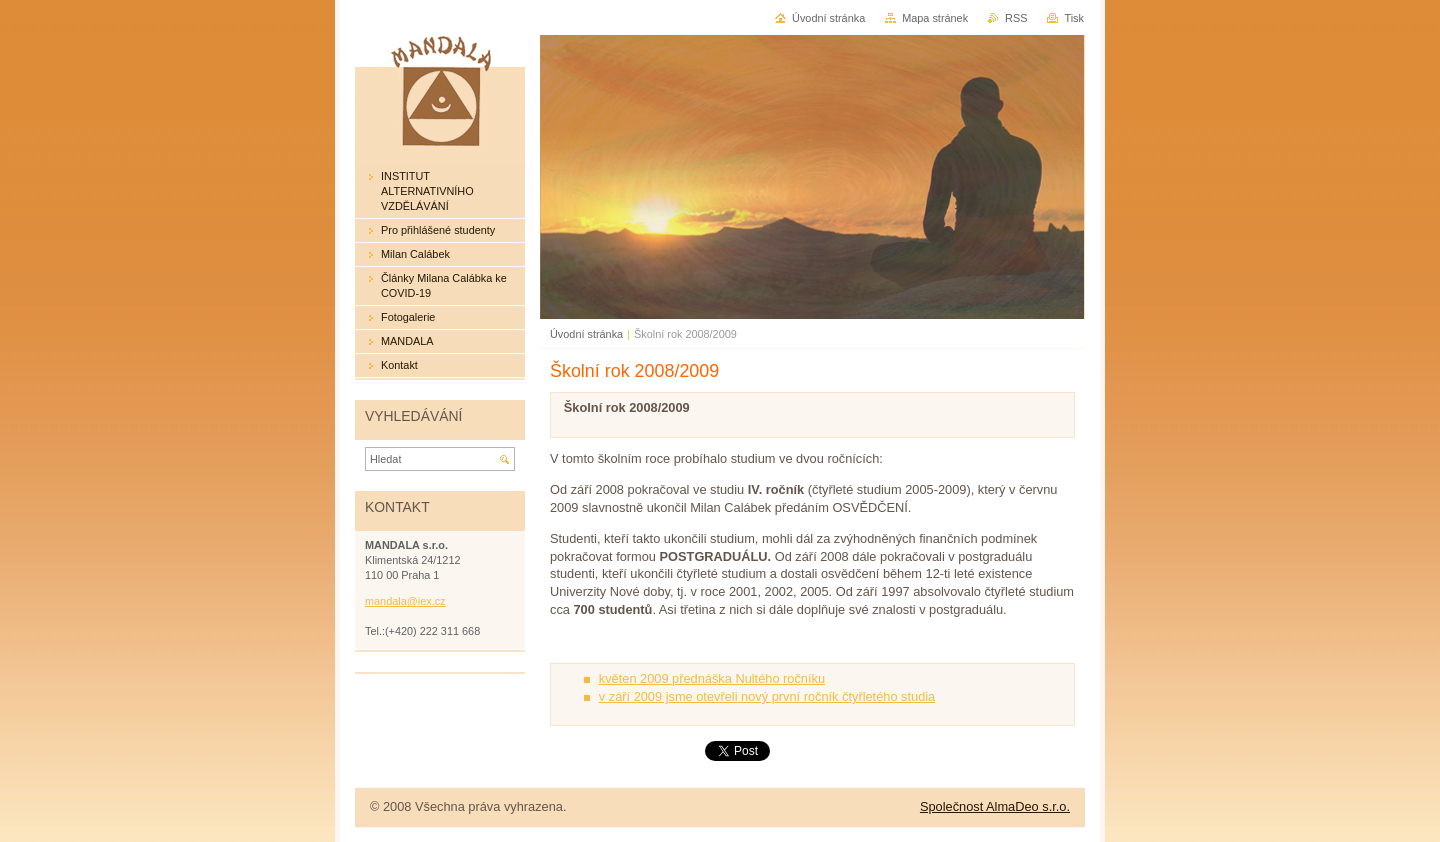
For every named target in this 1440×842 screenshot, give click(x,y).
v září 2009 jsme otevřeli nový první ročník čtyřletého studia (767, 696)
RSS (1016, 18)
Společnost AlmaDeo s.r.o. (995, 806)
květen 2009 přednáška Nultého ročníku (712, 678)
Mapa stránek (935, 18)
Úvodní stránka (586, 334)
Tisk (1074, 18)
